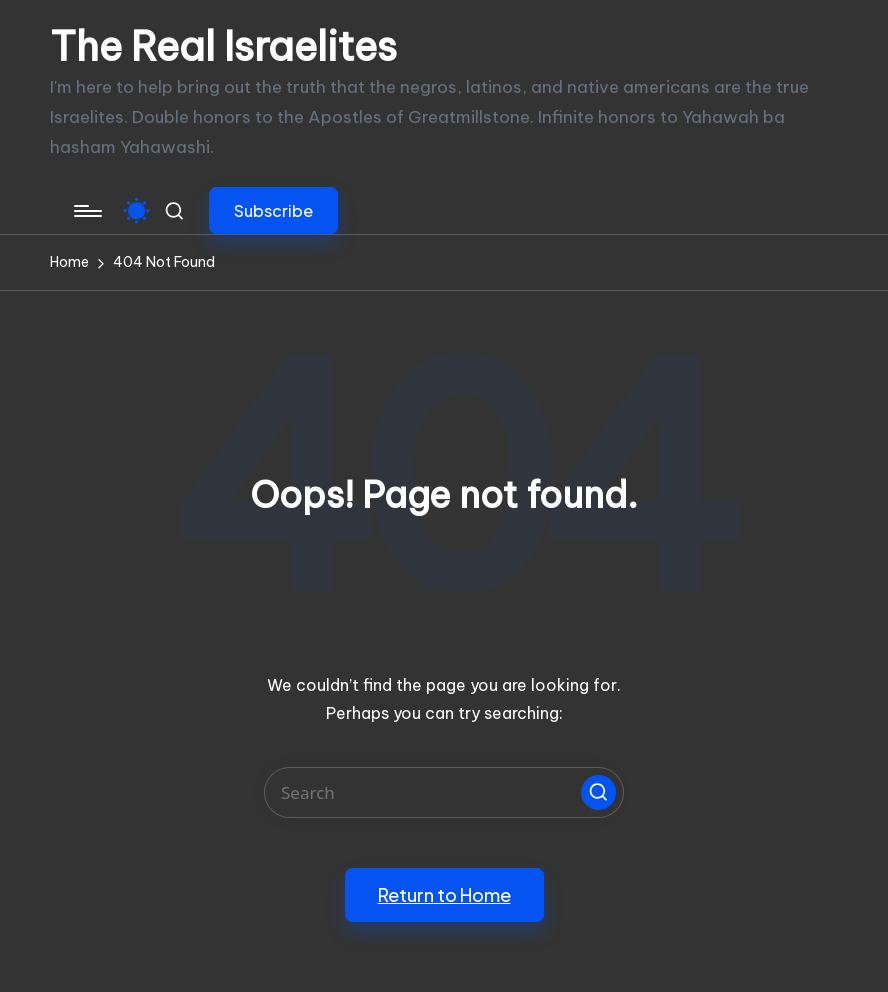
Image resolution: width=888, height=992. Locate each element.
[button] (273, 210)
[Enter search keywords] (444, 792)
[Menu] (86, 211)
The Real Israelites (223, 47)
